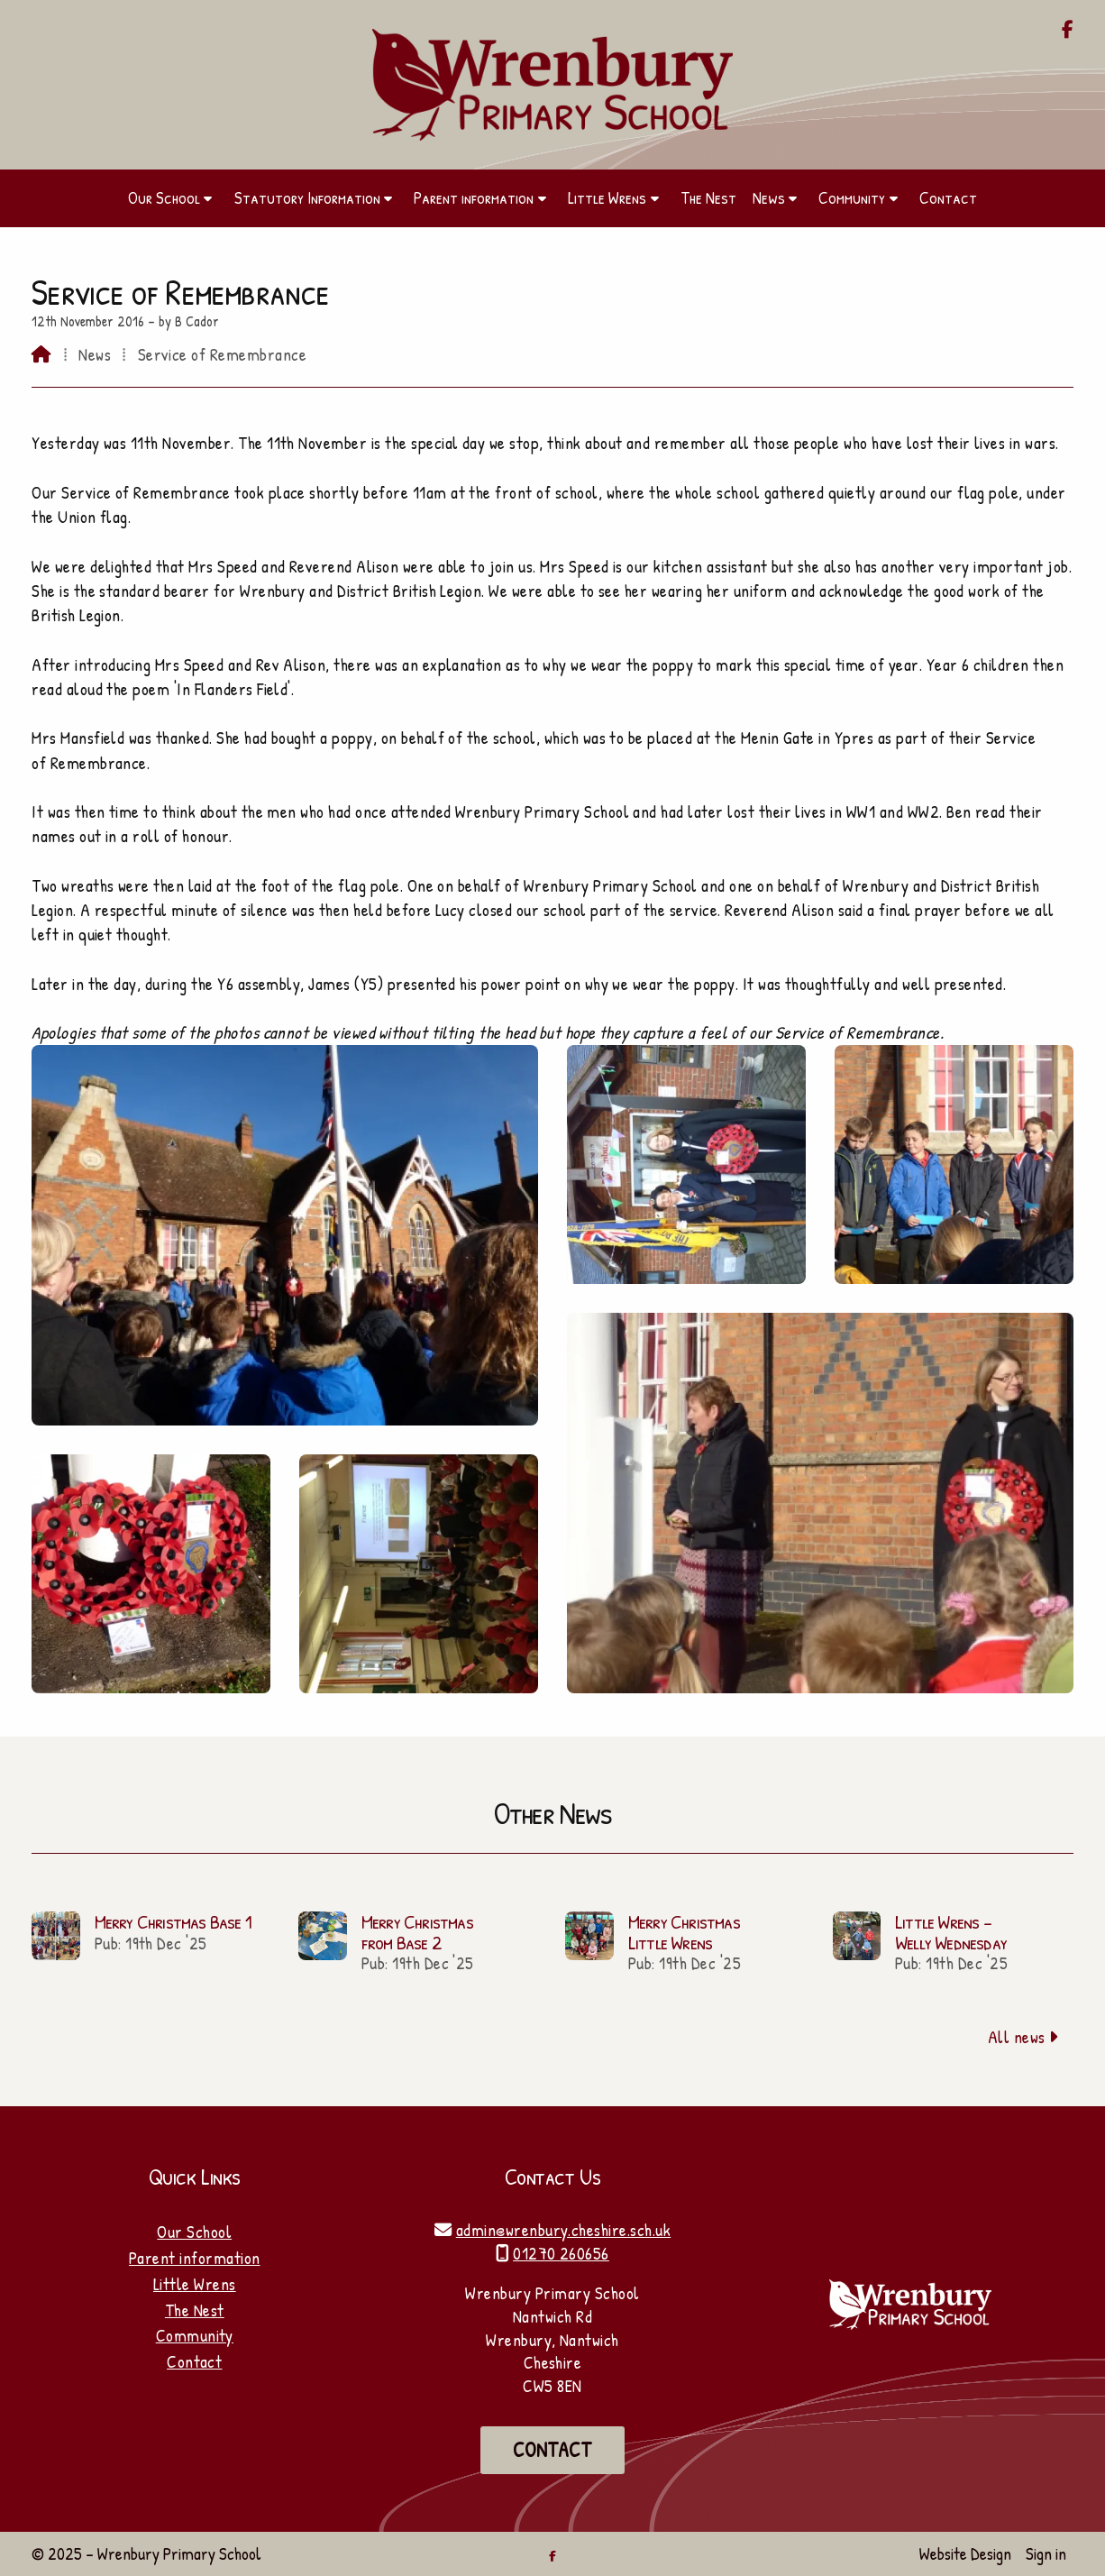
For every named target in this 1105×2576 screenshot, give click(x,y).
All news (1023, 2037)
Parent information (194, 2257)
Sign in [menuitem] (1046, 2553)
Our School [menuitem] (164, 197)
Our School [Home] (194, 2231)
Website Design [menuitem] (965, 2553)
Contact (194, 2361)
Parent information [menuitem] (474, 197)
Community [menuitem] (851, 197)
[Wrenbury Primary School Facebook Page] (1067, 31)
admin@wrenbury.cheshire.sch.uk (563, 2229)
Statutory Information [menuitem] (307, 197)
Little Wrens (194, 2284)
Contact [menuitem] (948, 197)
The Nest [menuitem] (708, 197)
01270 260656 (561, 2253)
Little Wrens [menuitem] (607, 197)
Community (194, 2335)
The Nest (194, 2310)
